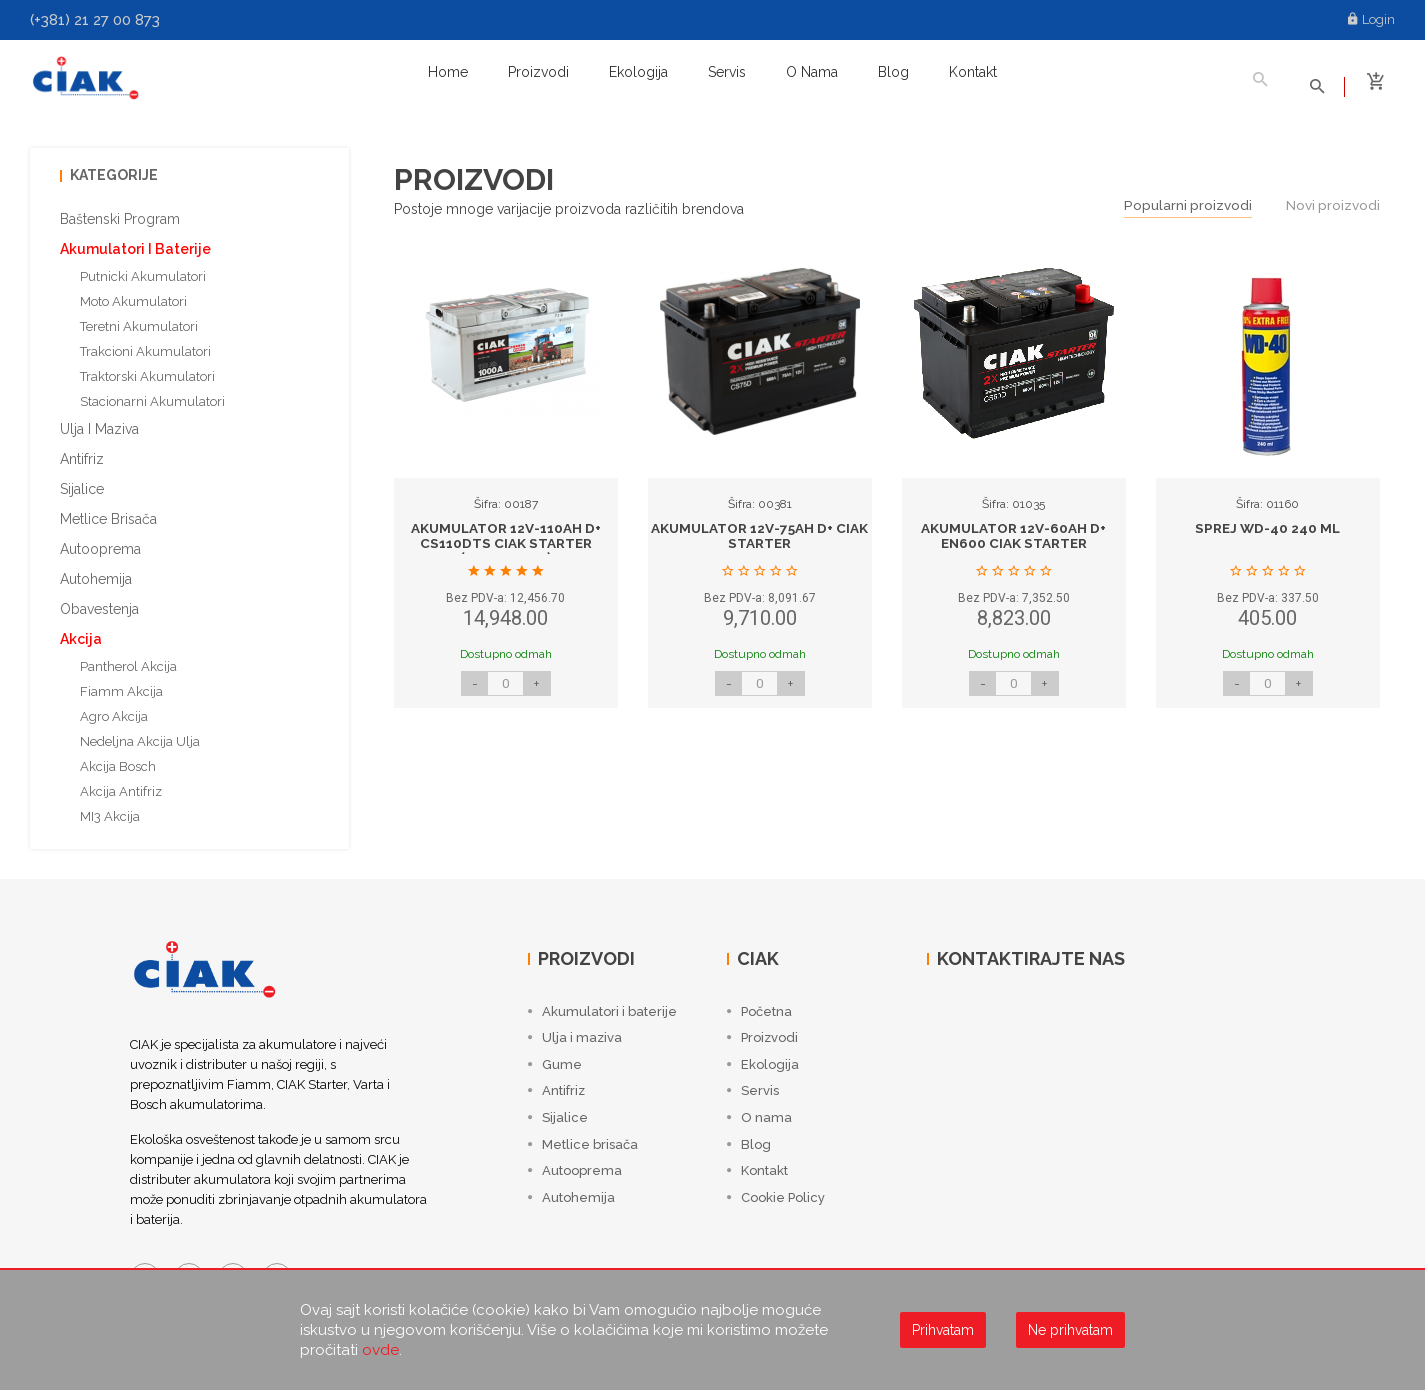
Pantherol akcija (128, 659)
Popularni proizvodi (1184, 199)
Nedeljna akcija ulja (140, 734)
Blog (893, 72)
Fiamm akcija (121, 684)
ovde (380, 1350)
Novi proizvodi (1331, 199)
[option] (506, 491)
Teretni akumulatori (139, 319)
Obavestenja (99, 602)
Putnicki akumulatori (143, 269)
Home (448, 72)
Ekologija (638, 72)
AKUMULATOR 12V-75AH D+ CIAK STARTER (760, 529)
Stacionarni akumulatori (152, 394)
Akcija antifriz (121, 784)
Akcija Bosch (118, 759)
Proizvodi (538, 72)
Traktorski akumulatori (147, 369)
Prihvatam (943, 1330)
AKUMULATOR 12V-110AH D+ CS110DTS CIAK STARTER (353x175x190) (505, 537)
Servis (727, 72)
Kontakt (973, 72)
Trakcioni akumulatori (145, 344)
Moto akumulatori (133, 294)
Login (1371, 19)
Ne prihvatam (1070, 1330)
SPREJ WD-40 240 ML (1268, 522)
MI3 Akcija (110, 809)
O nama (812, 72)
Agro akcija (114, 709)
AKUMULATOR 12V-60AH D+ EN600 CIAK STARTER (1014, 529)
